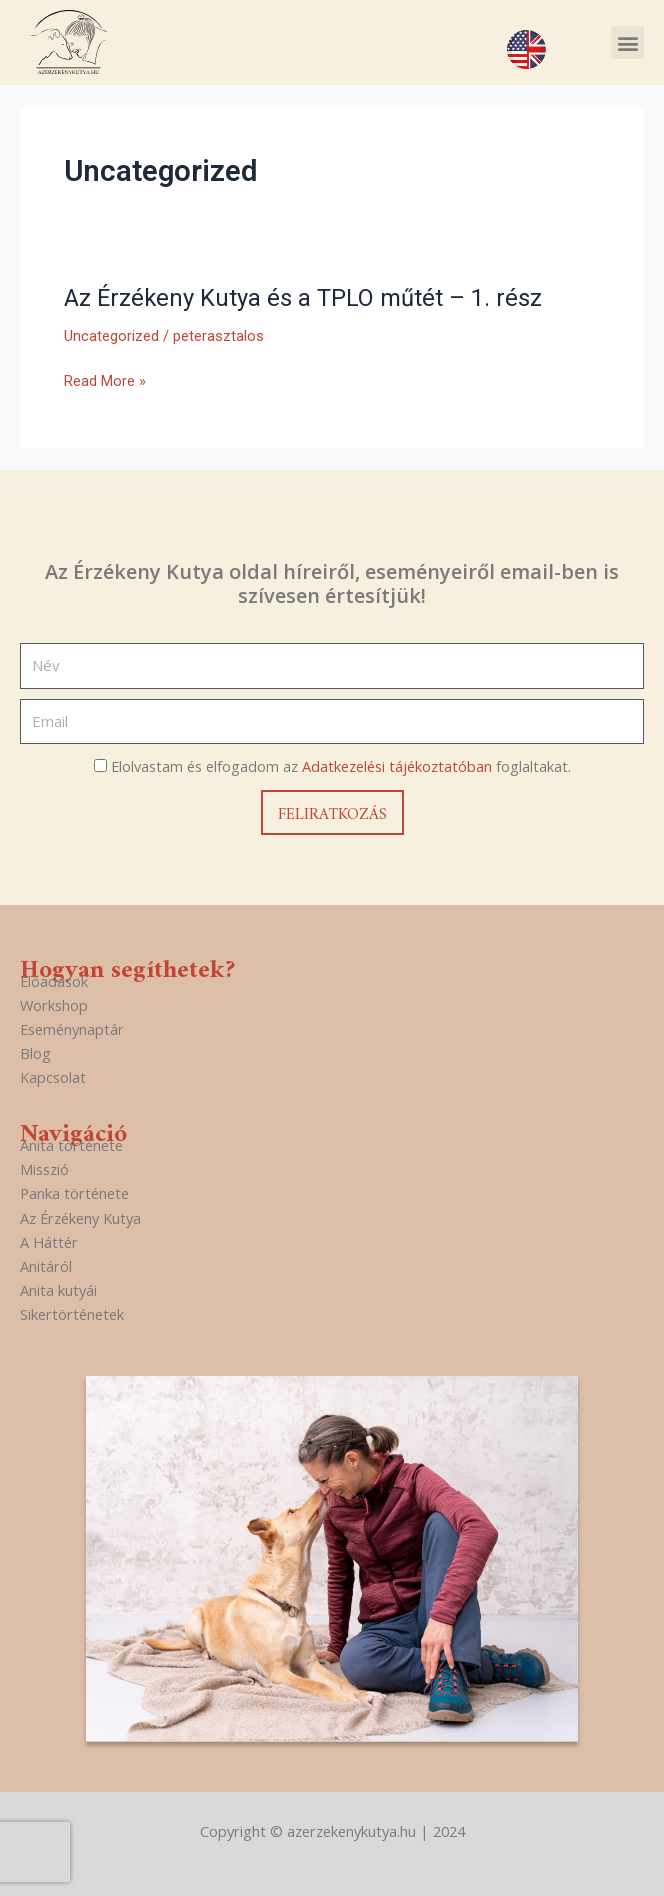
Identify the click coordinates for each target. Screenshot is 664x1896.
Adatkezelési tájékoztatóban (397, 766)
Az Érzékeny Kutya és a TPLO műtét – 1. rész (303, 298)
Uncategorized (111, 336)
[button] (627, 42)
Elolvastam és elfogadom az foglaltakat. (341, 766)
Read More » (105, 381)
